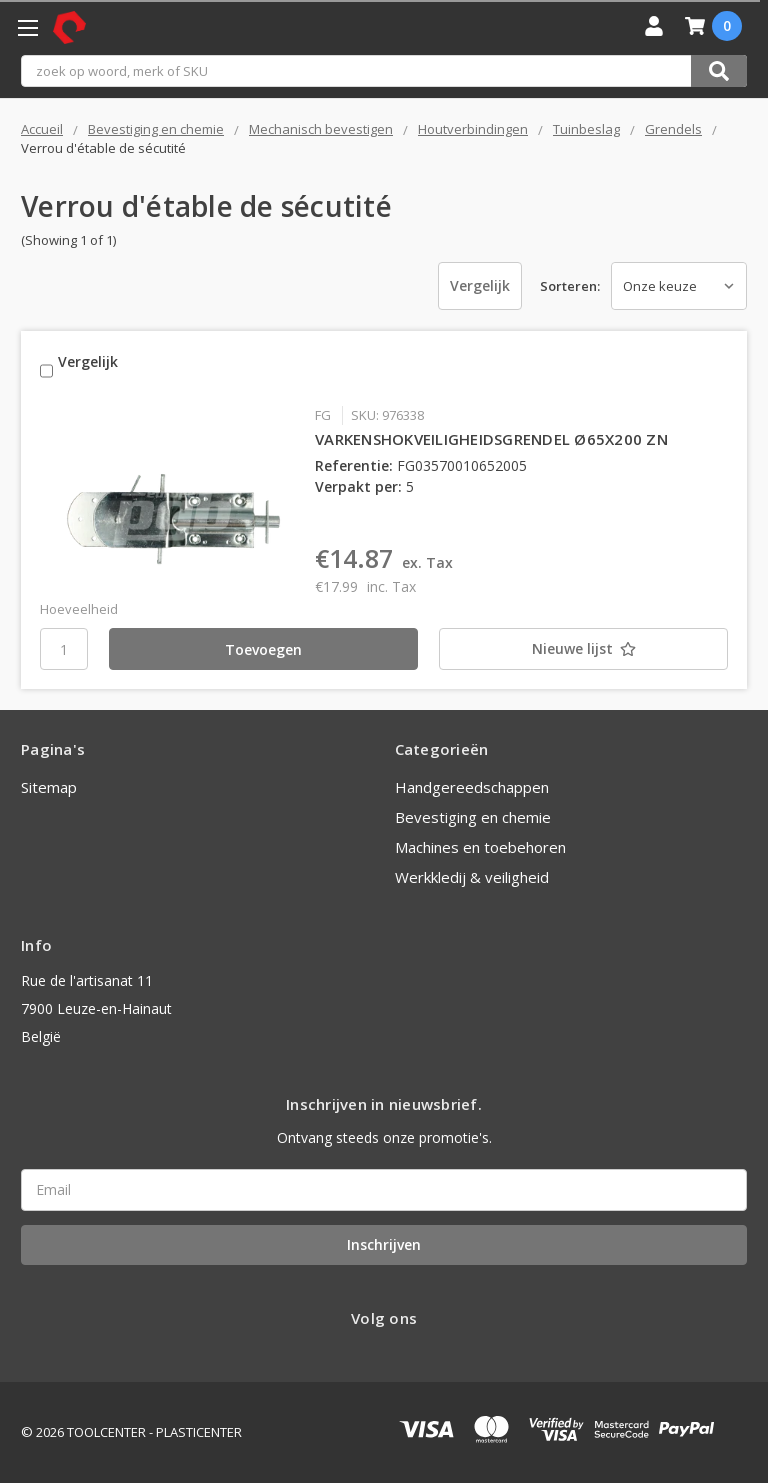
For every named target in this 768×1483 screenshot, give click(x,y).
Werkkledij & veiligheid (472, 877)
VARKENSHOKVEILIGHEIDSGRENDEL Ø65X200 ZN (491, 439)
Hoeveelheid (79, 609)
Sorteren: (570, 286)
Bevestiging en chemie (473, 817)
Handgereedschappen (472, 787)
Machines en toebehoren (480, 847)
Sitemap (49, 787)
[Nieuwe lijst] (561, 649)
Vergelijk (477, 285)
